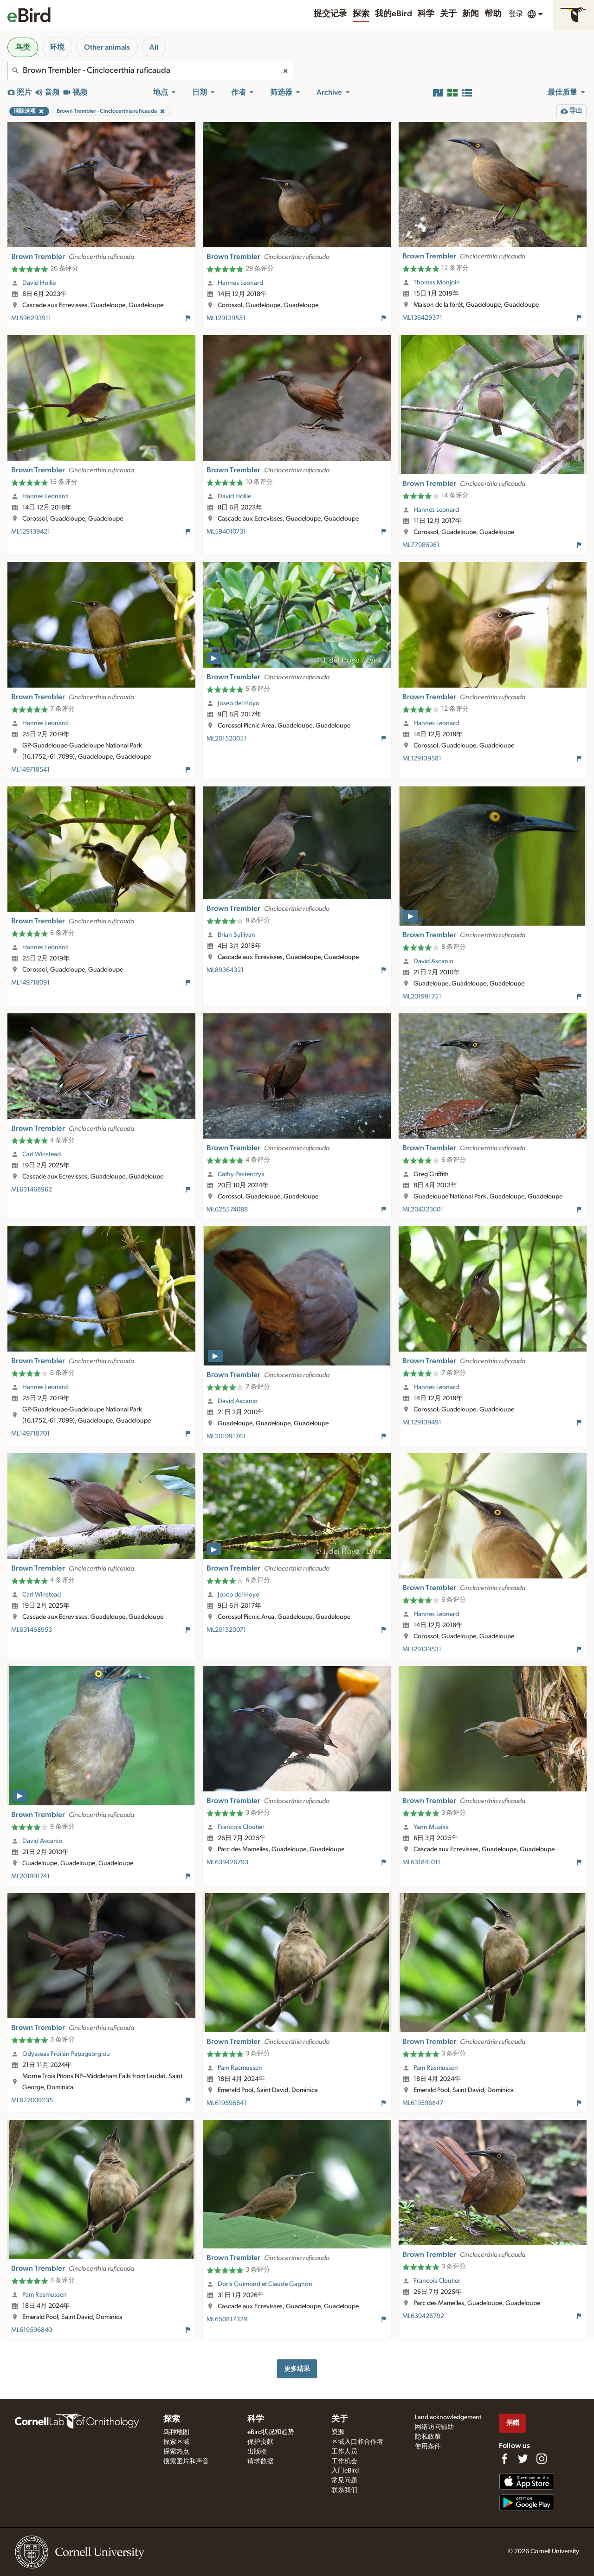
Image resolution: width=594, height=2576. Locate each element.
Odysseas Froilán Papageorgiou (66, 2054)
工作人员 (344, 2451)
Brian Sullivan (236, 935)
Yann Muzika (431, 1827)
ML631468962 (31, 1189)
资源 (337, 2432)
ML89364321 (225, 970)
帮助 (492, 14)
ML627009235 (32, 2100)
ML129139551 (226, 318)
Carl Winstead (41, 1154)
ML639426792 (423, 2316)
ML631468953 (31, 1630)
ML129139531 (421, 1649)
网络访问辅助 (434, 2427)
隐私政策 (428, 2437)
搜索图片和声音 (186, 2461)
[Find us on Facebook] (504, 2458)
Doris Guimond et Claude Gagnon (265, 2284)
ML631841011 (421, 1862)
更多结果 (297, 2368)
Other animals (107, 47)
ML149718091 (30, 982)
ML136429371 (422, 318)
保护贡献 (260, 2442)
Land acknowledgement (448, 2417)
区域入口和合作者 (357, 2442)
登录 (516, 14)
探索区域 (176, 2442)
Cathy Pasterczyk (241, 1174)
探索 (361, 14)
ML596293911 (31, 318)
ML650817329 (227, 2319)
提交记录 (330, 14)
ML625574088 (227, 1209)
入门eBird (345, 2470)
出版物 (257, 2451)
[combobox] (150, 70)
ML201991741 (30, 1876)
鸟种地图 (176, 2432)
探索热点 (176, 2451)
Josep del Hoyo (238, 703)
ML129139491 (421, 1422)
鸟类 (22, 47)
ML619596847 (422, 2103)
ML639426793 (227, 1862)
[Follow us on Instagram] (541, 2458)
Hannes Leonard (240, 283)
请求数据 (260, 2461)
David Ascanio (433, 961)
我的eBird (393, 14)
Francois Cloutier (241, 1827)
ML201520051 (226, 738)
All (153, 47)
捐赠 (512, 2422)
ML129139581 (421, 758)
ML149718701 (30, 1433)
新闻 (470, 14)
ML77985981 (420, 545)
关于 (448, 14)
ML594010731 (226, 531)
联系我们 (344, 2490)
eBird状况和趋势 (270, 2432)
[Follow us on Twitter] (523, 2458)
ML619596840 (31, 2330)
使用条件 (428, 2446)
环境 (57, 47)
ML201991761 (226, 1436)
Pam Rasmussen (240, 2068)
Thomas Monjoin (436, 282)
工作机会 (344, 2461)
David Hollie (39, 283)
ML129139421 (30, 531)
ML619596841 (226, 2103)
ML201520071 (226, 1630)
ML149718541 (30, 769)
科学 (426, 14)
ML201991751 (421, 996)
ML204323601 (422, 1209)
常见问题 (344, 2480)
